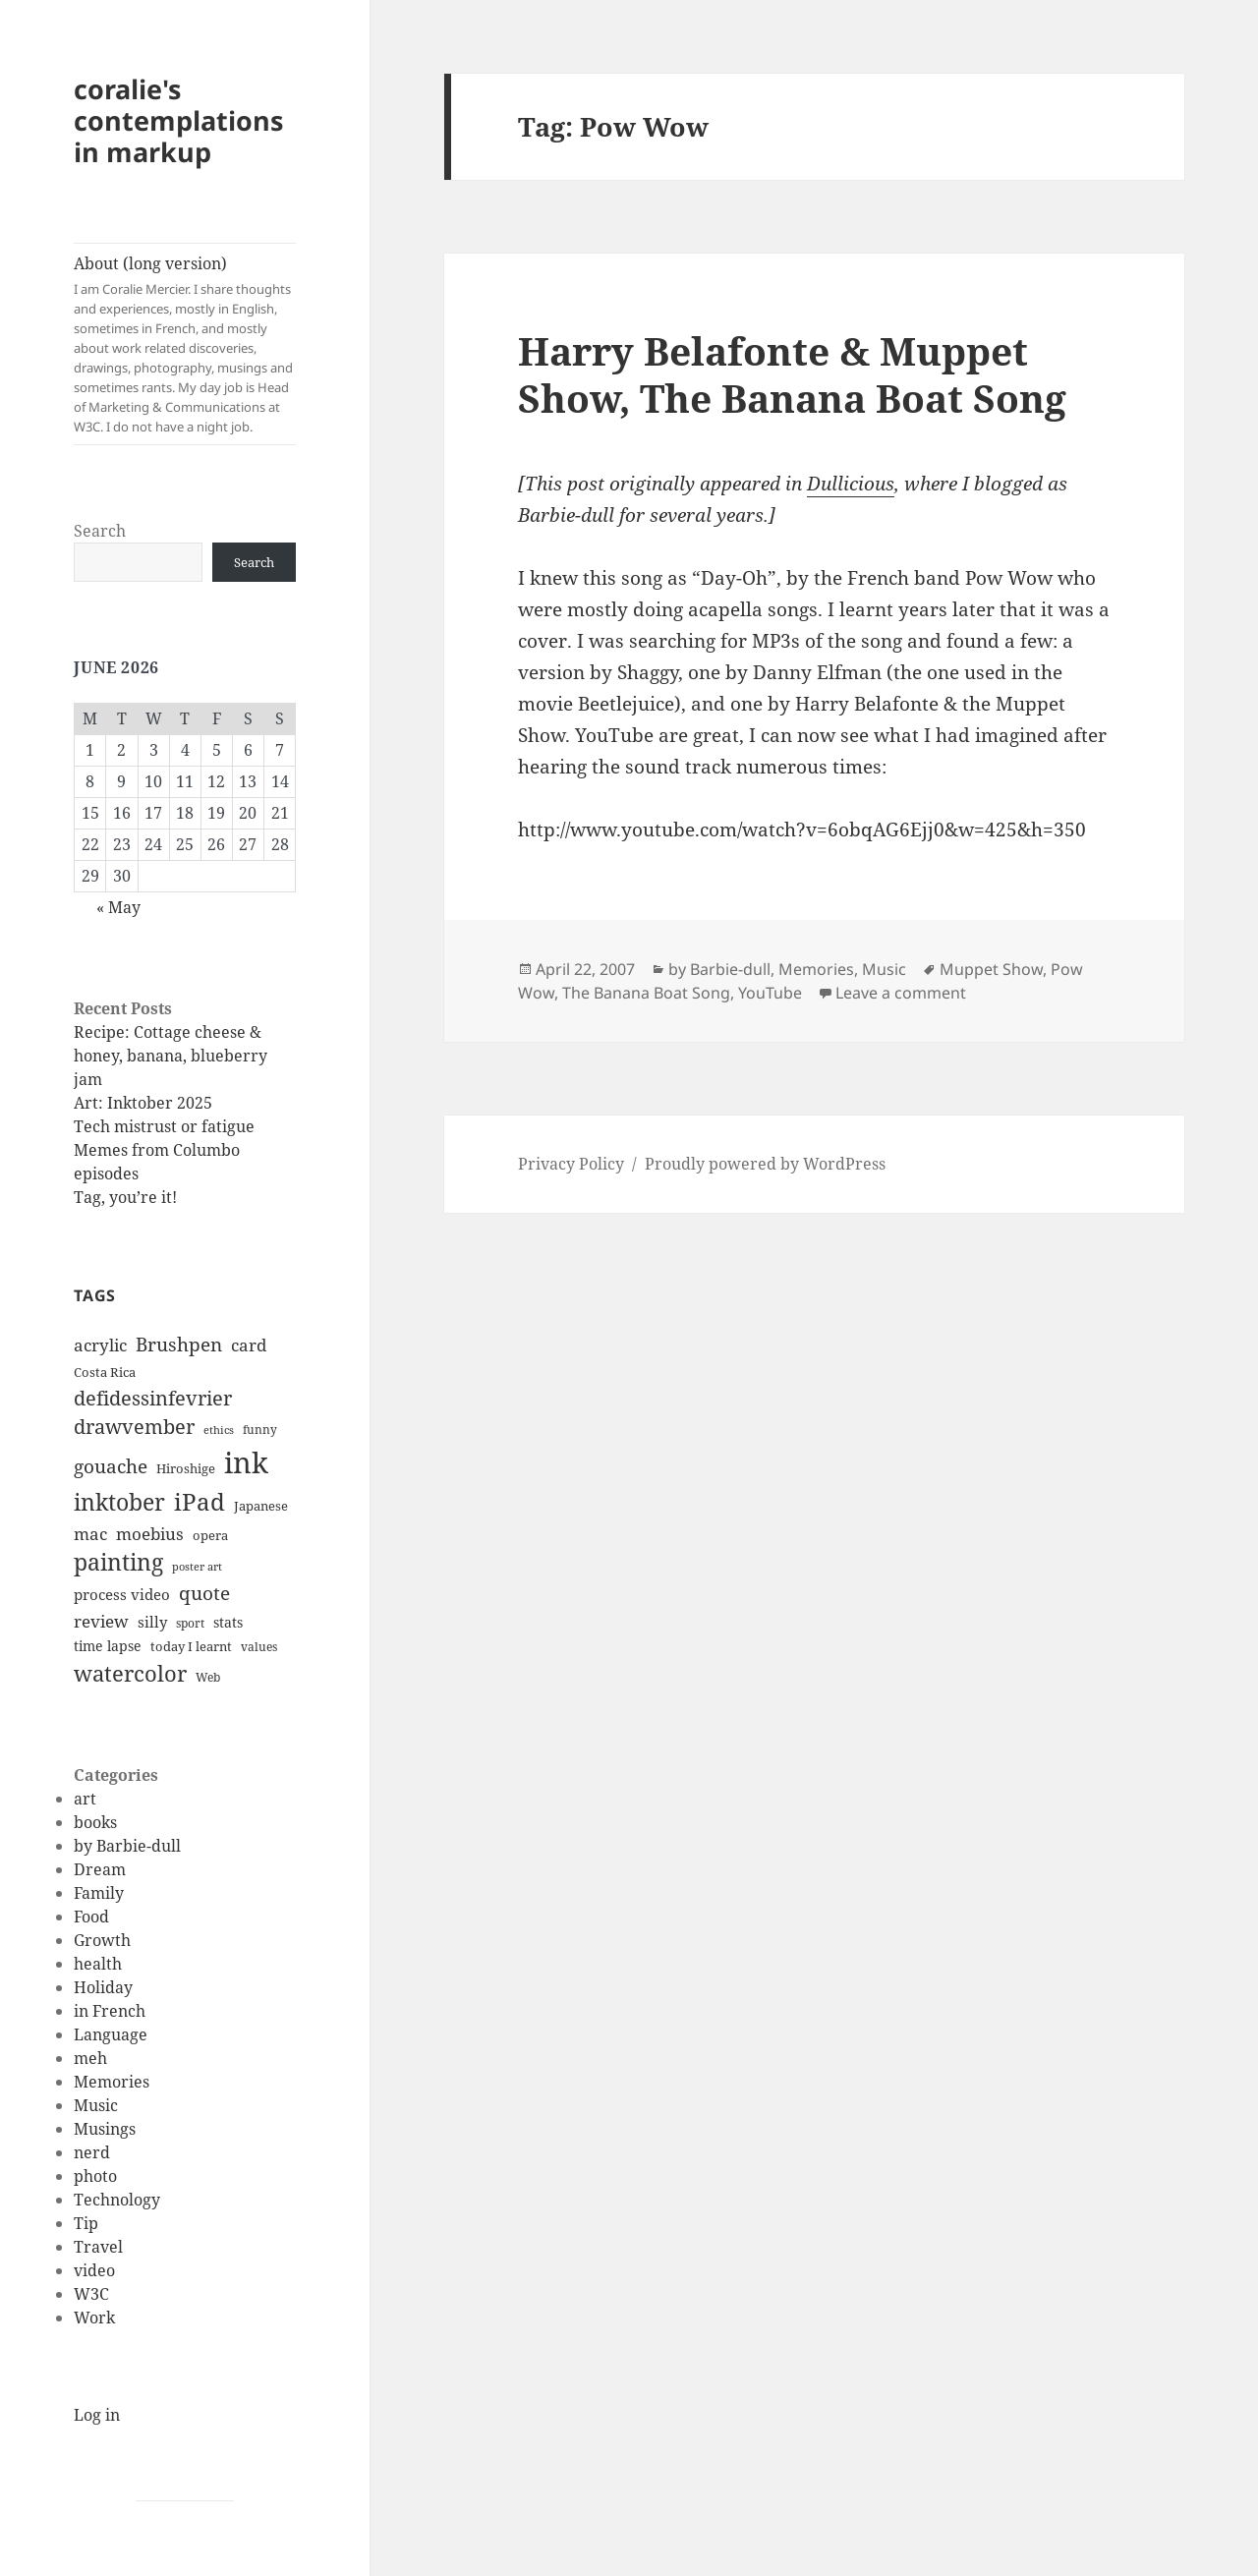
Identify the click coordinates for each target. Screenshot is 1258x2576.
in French (109, 2011)
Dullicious (850, 483)
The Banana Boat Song (646, 992)
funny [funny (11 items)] (260, 1429)
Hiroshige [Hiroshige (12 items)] (185, 1468)
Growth (102, 1940)
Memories (111, 2081)
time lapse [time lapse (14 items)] (108, 1645)
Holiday (103, 1987)
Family (99, 1893)
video (94, 2270)
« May (118, 907)
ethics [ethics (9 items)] (218, 1430)
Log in (97, 2415)
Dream (100, 1869)
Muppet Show (991, 969)
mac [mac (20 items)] (90, 1533)
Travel (98, 2247)
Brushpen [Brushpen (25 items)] (179, 1344)
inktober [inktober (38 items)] (119, 1501)
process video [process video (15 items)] (122, 1594)
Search (100, 531)
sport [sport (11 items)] (190, 1623)
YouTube (770, 992)
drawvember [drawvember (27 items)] (134, 1426)
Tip (86, 2223)
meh (90, 2058)
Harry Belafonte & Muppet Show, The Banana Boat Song (792, 374)
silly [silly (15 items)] (152, 1621)
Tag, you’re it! (125, 1197)
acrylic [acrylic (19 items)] (100, 1345)
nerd (92, 2152)
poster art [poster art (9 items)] (197, 1567)
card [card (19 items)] (248, 1345)
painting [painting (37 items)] (118, 1562)
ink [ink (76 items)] (246, 1462)
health (98, 1964)
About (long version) (185, 344)
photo (95, 2176)
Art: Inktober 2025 (143, 1103)
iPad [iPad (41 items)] (199, 1501)
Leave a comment (900, 992)
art (85, 1798)
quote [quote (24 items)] (204, 1593)
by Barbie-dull (127, 1846)
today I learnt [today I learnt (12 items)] (191, 1646)
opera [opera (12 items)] (210, 1535)
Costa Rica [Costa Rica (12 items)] (105, 1372)
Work (94, 2317)
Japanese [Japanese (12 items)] (261, 1506)
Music (96, 2105)
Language (110, 2034)
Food (91, 1916)
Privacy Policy (571, 1163)
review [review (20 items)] (101, 1620)
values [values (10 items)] (259, 1646)
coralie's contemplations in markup (178, 120)
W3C (91, 2294)
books (95, 1822)
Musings (105, 2129)
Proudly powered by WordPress (765, 1163)
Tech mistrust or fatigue (164, 1126)
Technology (117, 2199)
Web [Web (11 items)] (208, 1677)
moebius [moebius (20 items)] (150, 1533)
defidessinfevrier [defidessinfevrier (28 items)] (153, 1397)
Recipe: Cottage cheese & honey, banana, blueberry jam (170, 1055)
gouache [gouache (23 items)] (110, 1466)
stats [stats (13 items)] (228, 1622)
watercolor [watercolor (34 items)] (130, 1673)
